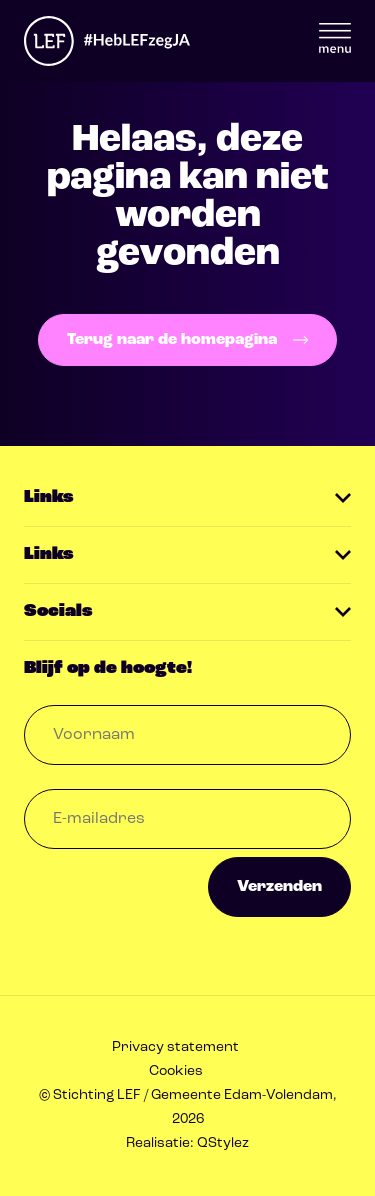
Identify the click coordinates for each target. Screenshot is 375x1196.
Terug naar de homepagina (187, 340)
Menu (335, 38)
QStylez (223, 1143)
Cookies (176, 1071)
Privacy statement (175, 1047)
